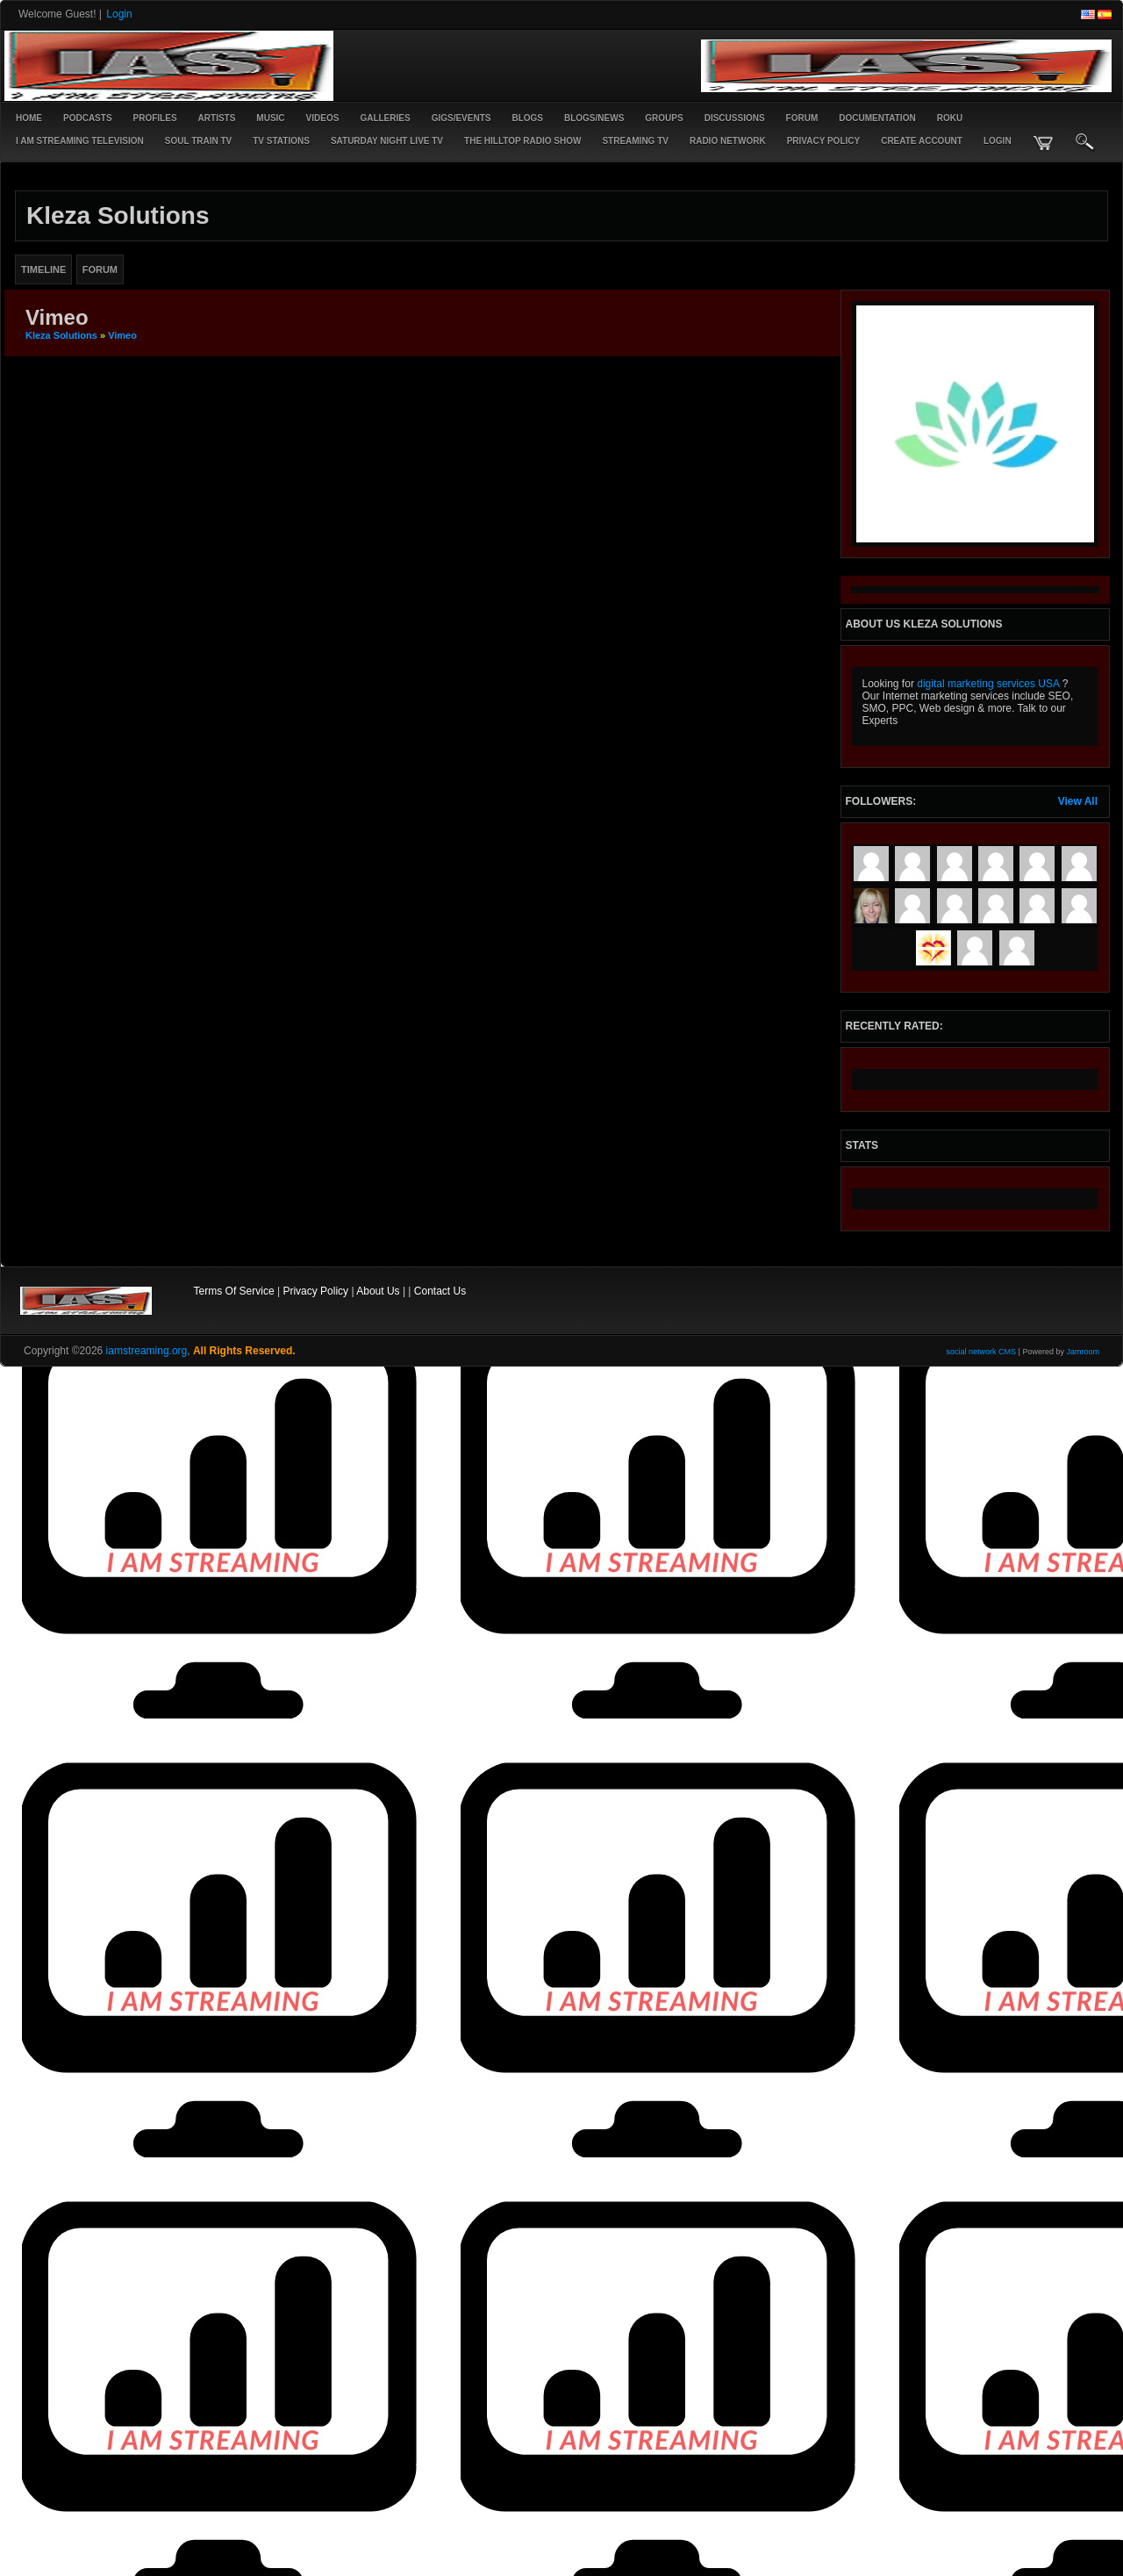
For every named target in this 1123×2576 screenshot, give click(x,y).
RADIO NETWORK (728, 141)
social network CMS (982, 1351)
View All (1078, 801)
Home (29, 118)
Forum (802, 118)
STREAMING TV (635, 141)
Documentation (877, 118)
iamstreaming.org (147, 1351)
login (998, 141)
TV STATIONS (281, 141)
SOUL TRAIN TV (198, 141)
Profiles (155, 118)
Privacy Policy (315, 1291)
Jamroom (1082, 1351)
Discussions (735, 118)
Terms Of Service (234, 1291)
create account (921, 141)
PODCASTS (87, 118)
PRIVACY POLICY (824, 141)
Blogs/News (594, 118)
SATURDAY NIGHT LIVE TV (387, 141)
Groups (664, 118)
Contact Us (440, 1291)
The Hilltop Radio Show (522, 141)
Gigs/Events (461, 118)
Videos (323, 118)
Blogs (527, 118)
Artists (217, 118)
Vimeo (122, 335)
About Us (377, 1291)
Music (270, 118)
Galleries (385, 118)
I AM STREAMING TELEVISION (80, 141)
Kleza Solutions (61, 335)
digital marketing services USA (988, 684)
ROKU (949, 118)
